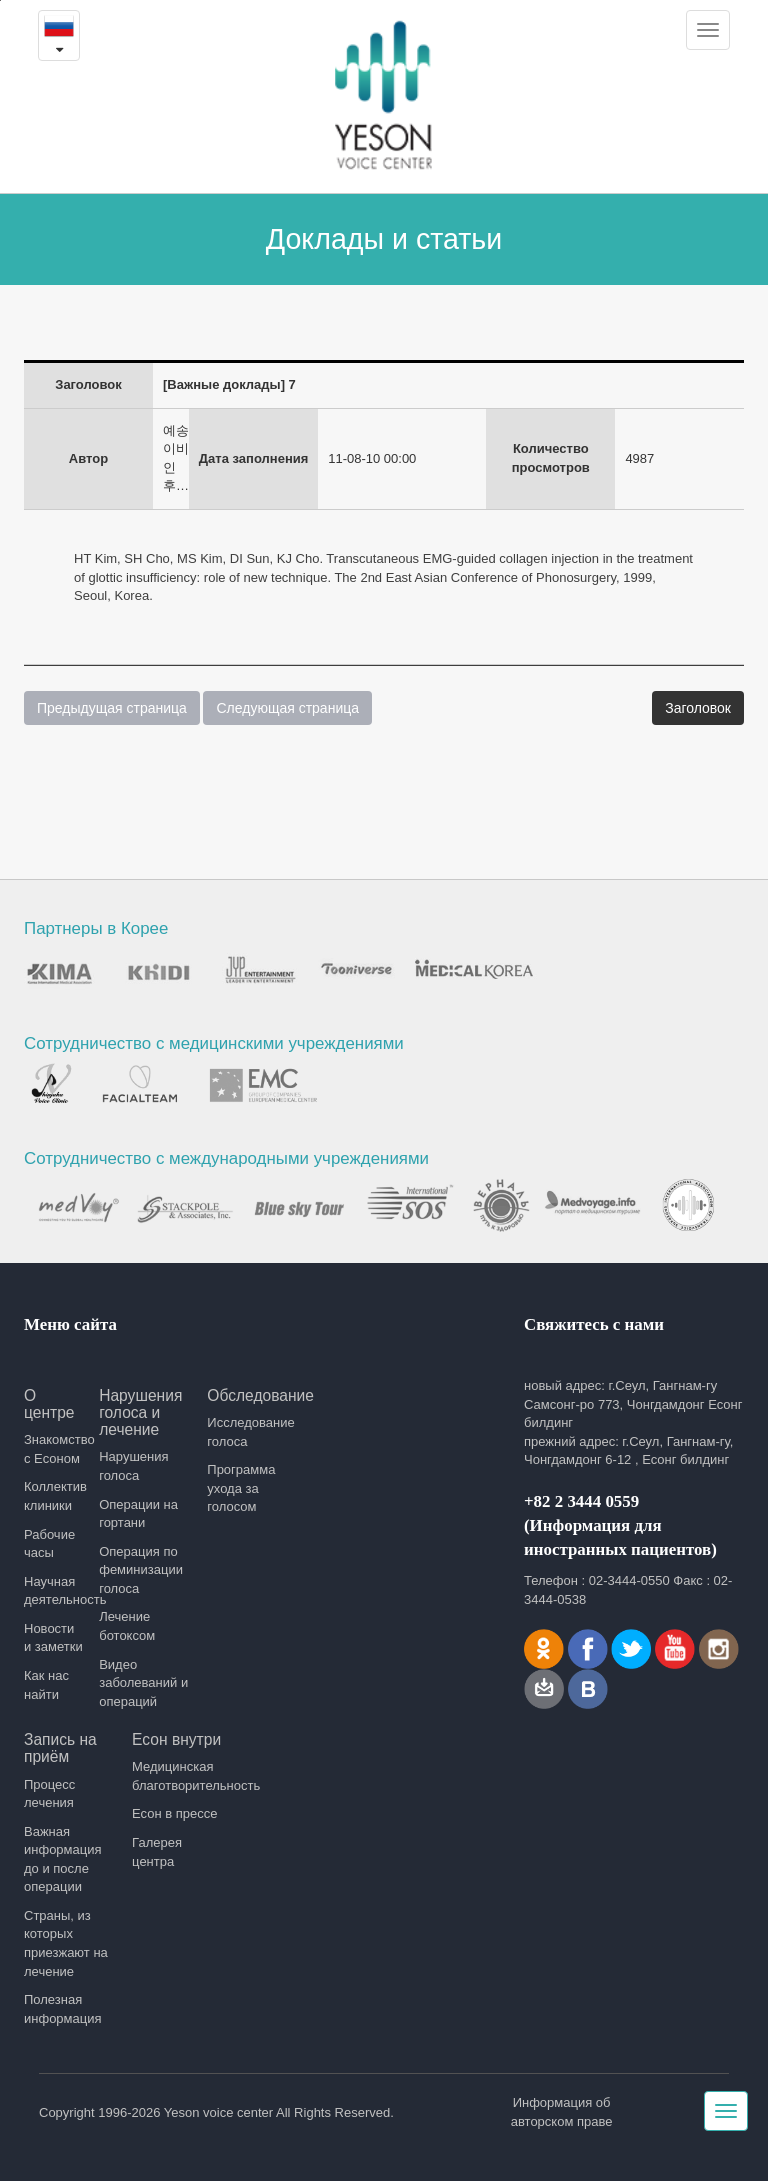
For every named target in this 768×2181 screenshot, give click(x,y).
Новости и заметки (53, 1638)
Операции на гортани (138, 1514)
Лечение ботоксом (127, 1626)
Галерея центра (157, 1852)
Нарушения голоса (133, 1466)
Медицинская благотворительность (179, 1776)
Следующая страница (287, 708)
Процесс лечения (49, 1794)
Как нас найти (46, 1685)
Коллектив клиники (54, 1496)
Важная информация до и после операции (63, 1859)
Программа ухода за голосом (241, 1488)
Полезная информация (63, 2009)
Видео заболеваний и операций (143, 1683)
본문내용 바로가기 (0, 0)
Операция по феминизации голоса (141, 1570)
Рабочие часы (49, 1544)
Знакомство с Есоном (54, 1449)
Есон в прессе (174, 1813)
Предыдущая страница (112, 708)
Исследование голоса (250, 1432)
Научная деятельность (54, 1591)
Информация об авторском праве (562, 2112)
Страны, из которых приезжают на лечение (66, 1943)
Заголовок (698, 708)
